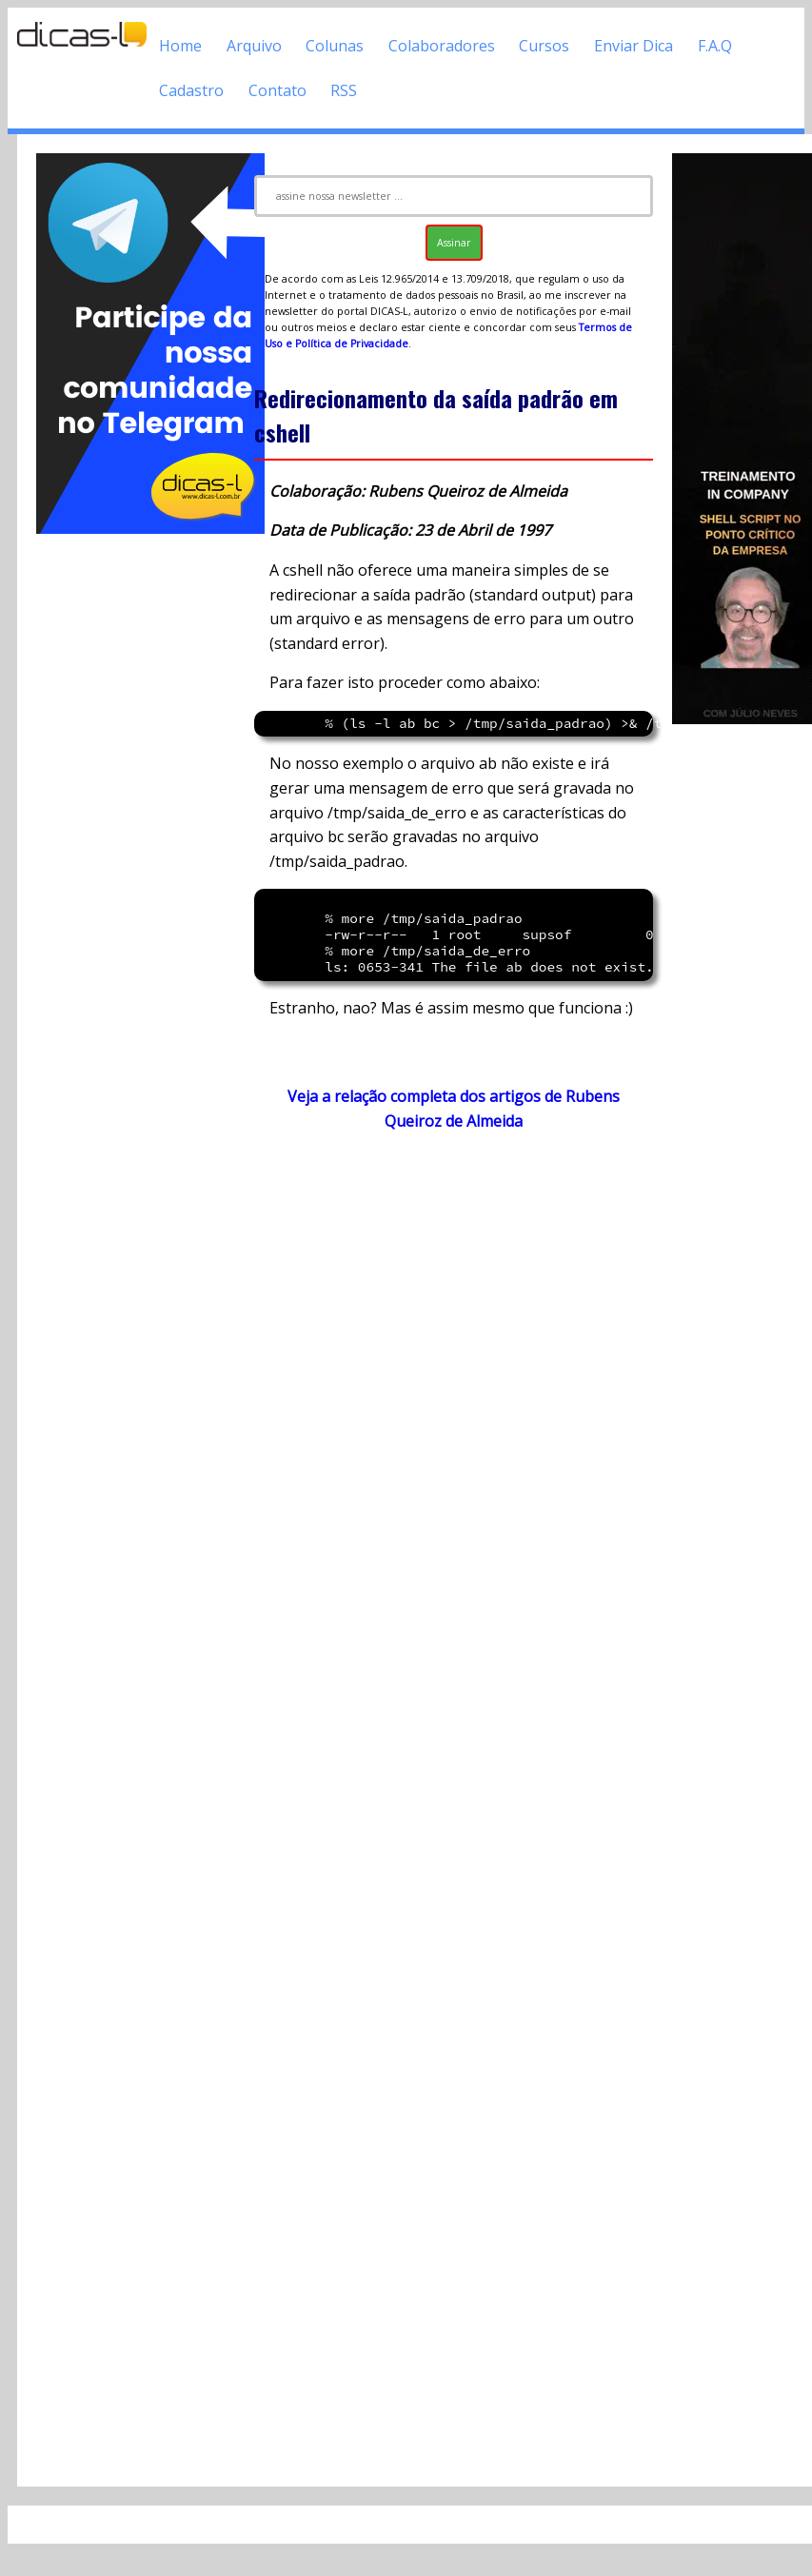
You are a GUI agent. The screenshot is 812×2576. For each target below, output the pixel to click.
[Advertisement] (135, 823)
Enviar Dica (633, 45)
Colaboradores (441, 45)
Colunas (335, 45)
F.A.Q (715, 45)
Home (180, 45)
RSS (343, 90)
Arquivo (254, 45)
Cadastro (191, 90)
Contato (277, 90)
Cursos (544, 45)
